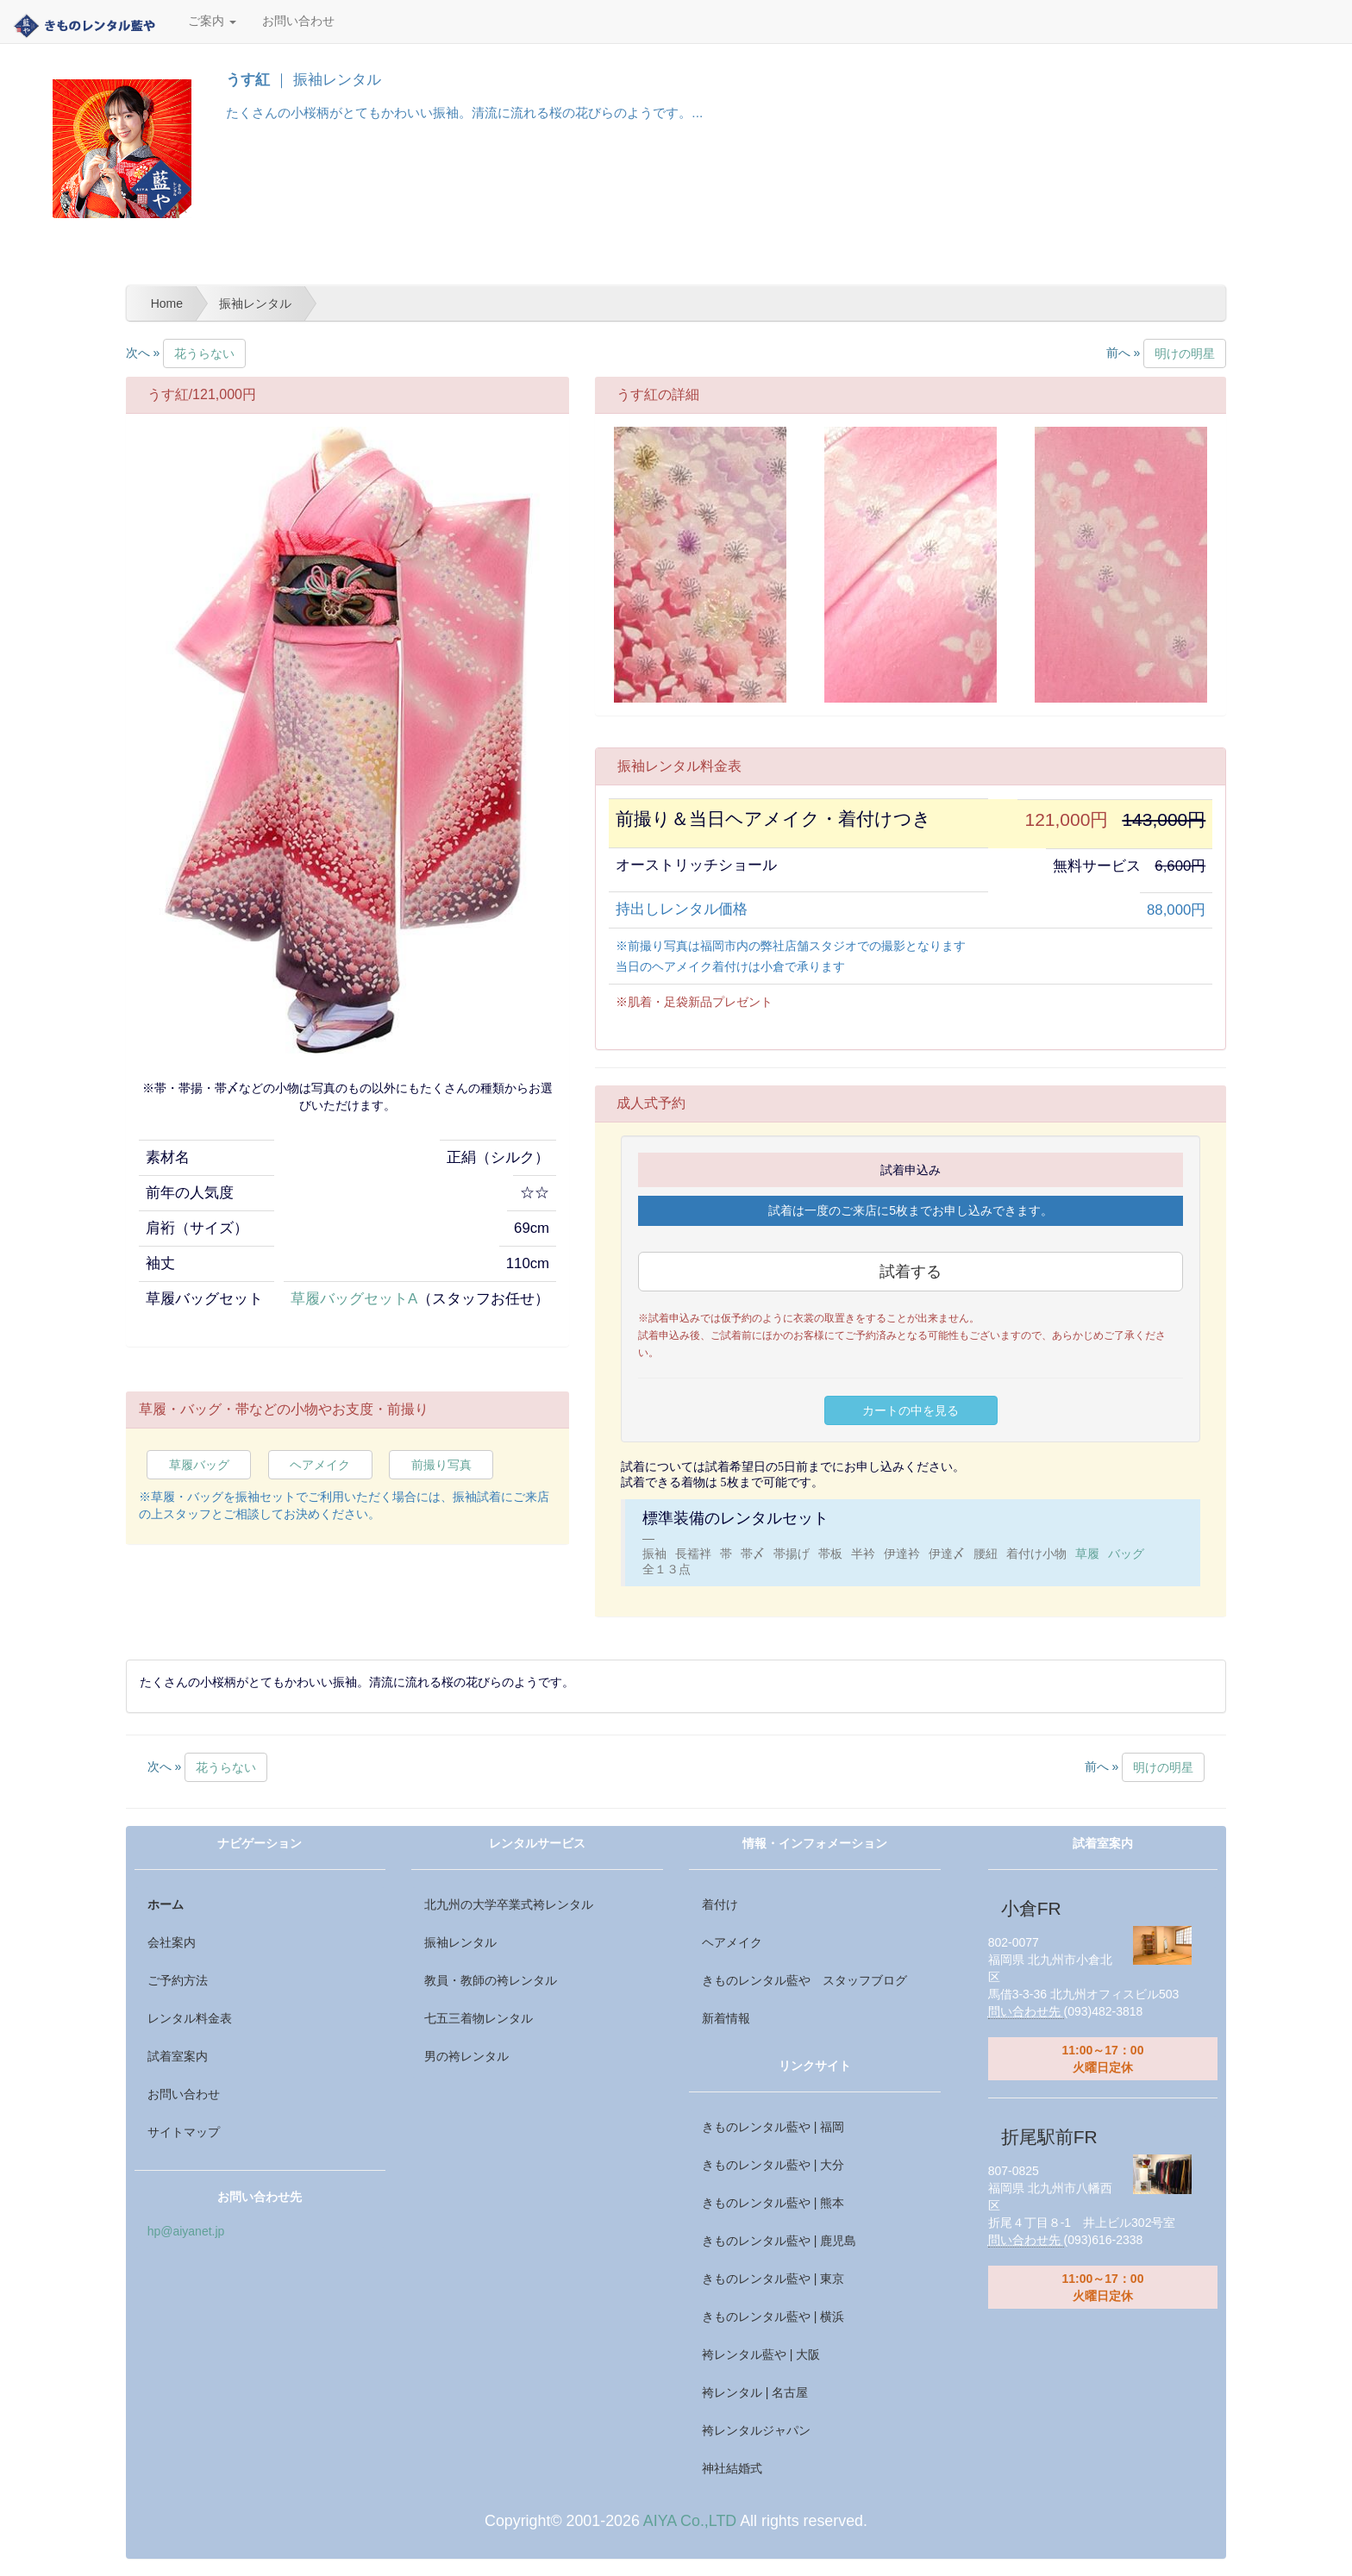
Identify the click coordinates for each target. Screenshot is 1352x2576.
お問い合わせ (298, 21)
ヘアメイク (320, 1465)
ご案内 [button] (212, 21)
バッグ (1126, 1553)
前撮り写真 (441, 1465)
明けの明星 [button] (1185, 353)
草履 (1087, 1553)
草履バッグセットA (354, 1299)
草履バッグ (199, 1465)
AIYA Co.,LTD (689, 2520)
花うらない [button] (204, 353)
